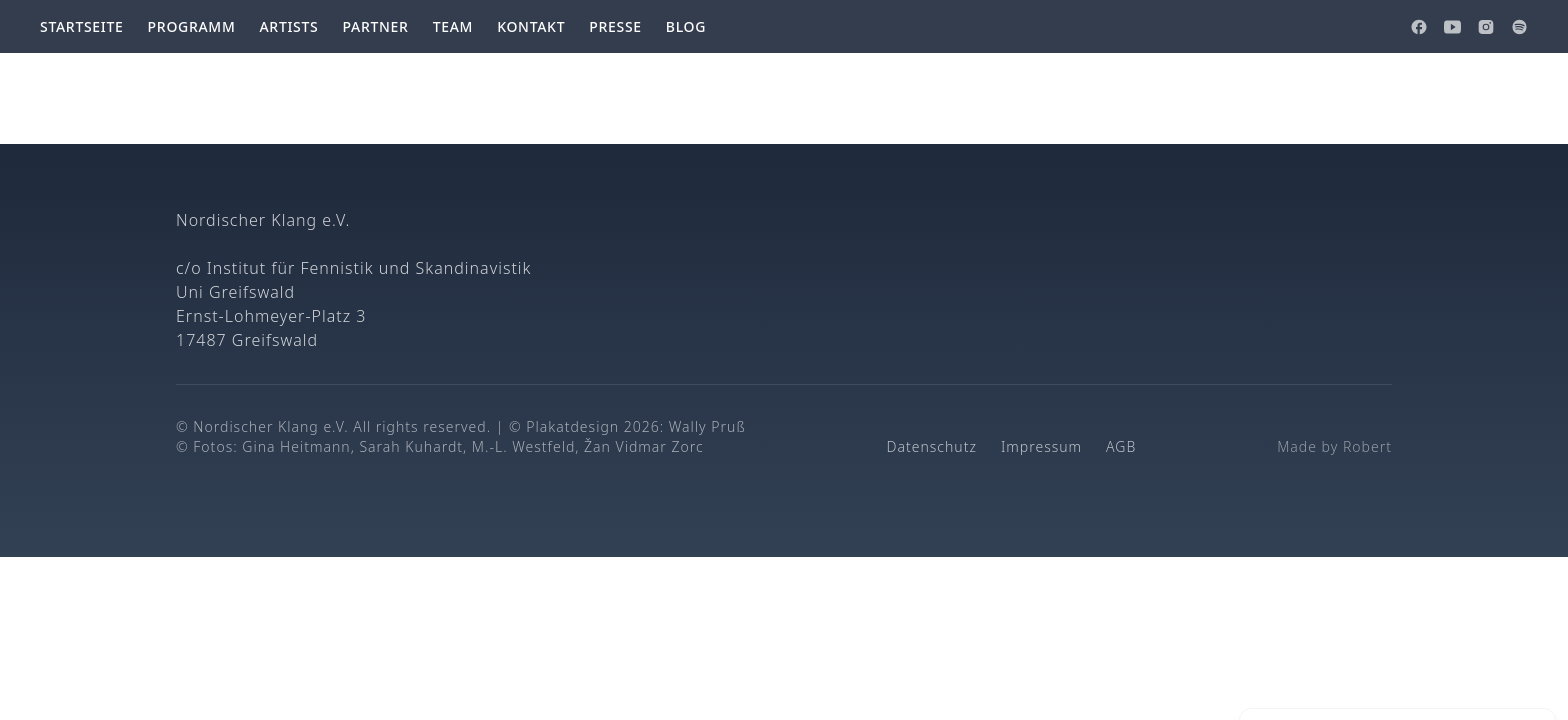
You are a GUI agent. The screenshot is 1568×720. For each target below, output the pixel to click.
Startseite (82, 26)
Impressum (1041, 446)
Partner (375, 26)
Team (453, 26)
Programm (192, 26)
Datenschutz (932, 446)
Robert (1367, 446)
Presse (615, 26)
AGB (1121, 446)
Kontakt (531, 26)
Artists (288, 26)
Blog (686, 26)
